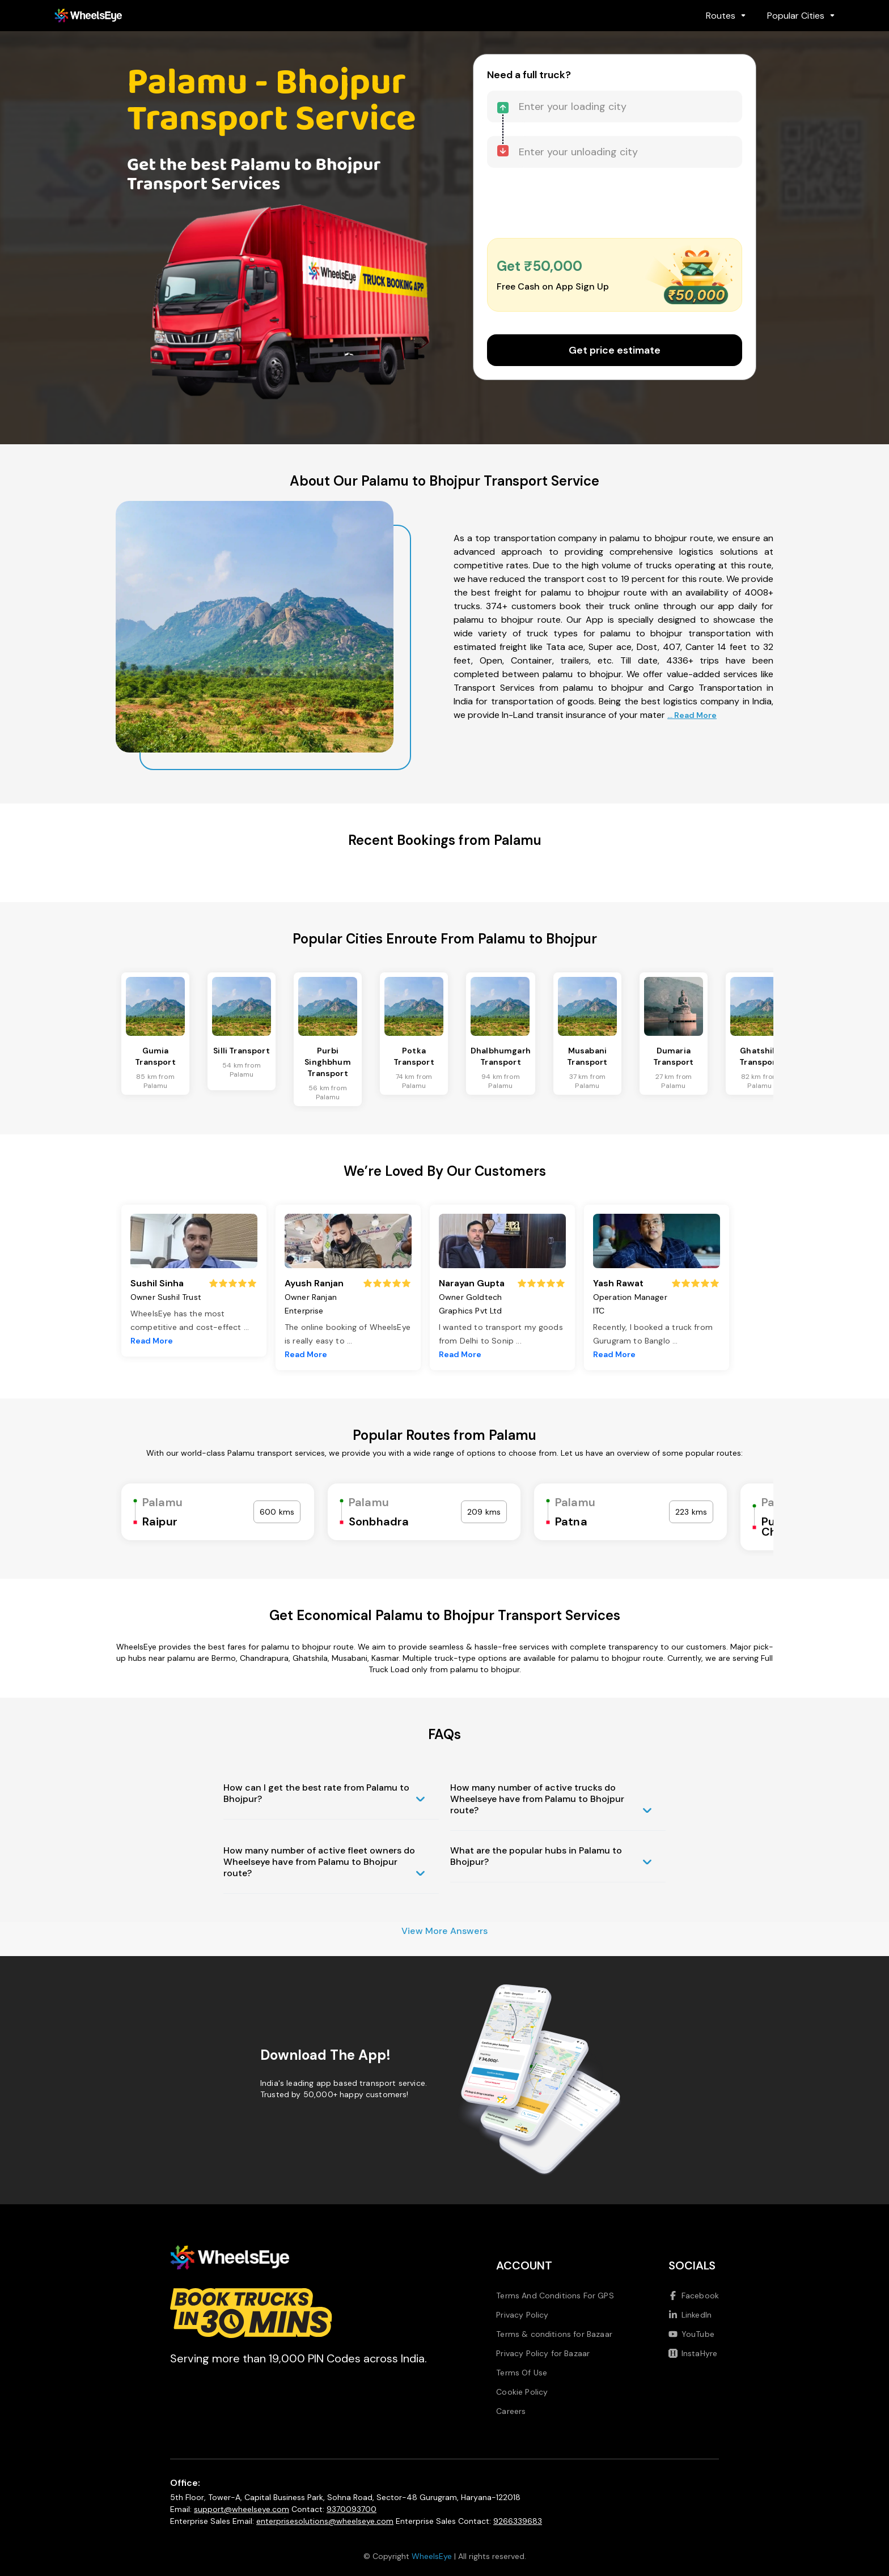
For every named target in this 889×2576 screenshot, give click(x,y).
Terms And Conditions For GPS (554, 2295)
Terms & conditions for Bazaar (554, 2334)
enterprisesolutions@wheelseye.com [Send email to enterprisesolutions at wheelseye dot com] (324, 2521)
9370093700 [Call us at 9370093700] (351, 2509)
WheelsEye (432, 2556)
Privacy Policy (522, 2315)
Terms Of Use (521, 2372)
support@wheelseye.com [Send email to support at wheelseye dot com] (241, 2509)
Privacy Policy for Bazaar (543, 2353)
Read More (151, 1341)
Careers (511, 2411)
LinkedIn (690, 2315)
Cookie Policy (522, 2392)
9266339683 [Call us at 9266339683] (517, 2521)
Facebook (693, 2295)
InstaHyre (692, 2353)
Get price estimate (615, 350)
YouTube (691, 2334)
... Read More (692, 715)
